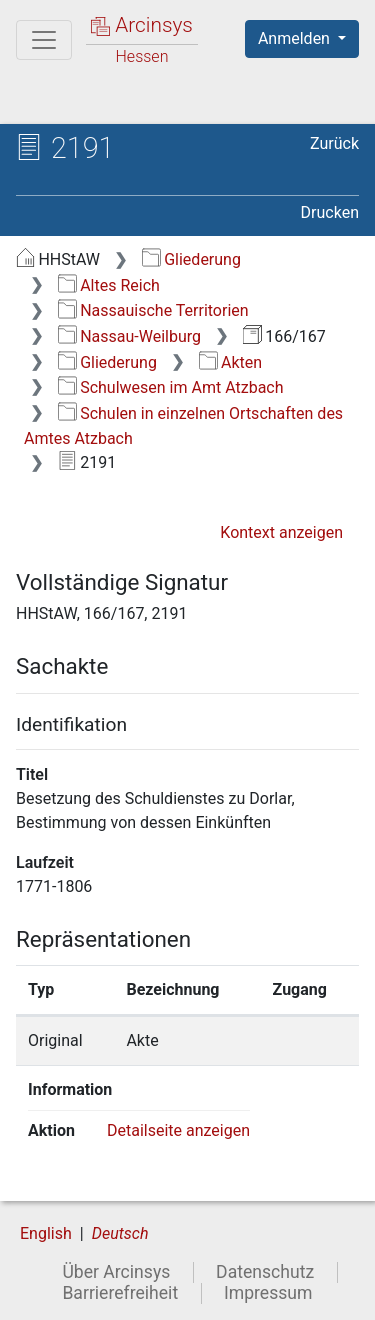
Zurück (334, 143)
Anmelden (296, 38)
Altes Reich (109, 285)
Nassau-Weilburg (129, 336)
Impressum (268, 1293)
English (46, 1233)
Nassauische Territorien (153, 310)
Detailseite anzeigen (178, 1130)
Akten (230, 362)
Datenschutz (265, 1272)
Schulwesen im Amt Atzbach (171, 387)
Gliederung (191, 259)
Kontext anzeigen (281, 532)
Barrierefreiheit (120, 1293)
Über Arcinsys (116, 1272)
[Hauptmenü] (44, 40)
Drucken (330, 212)
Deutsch (120, 1233)
